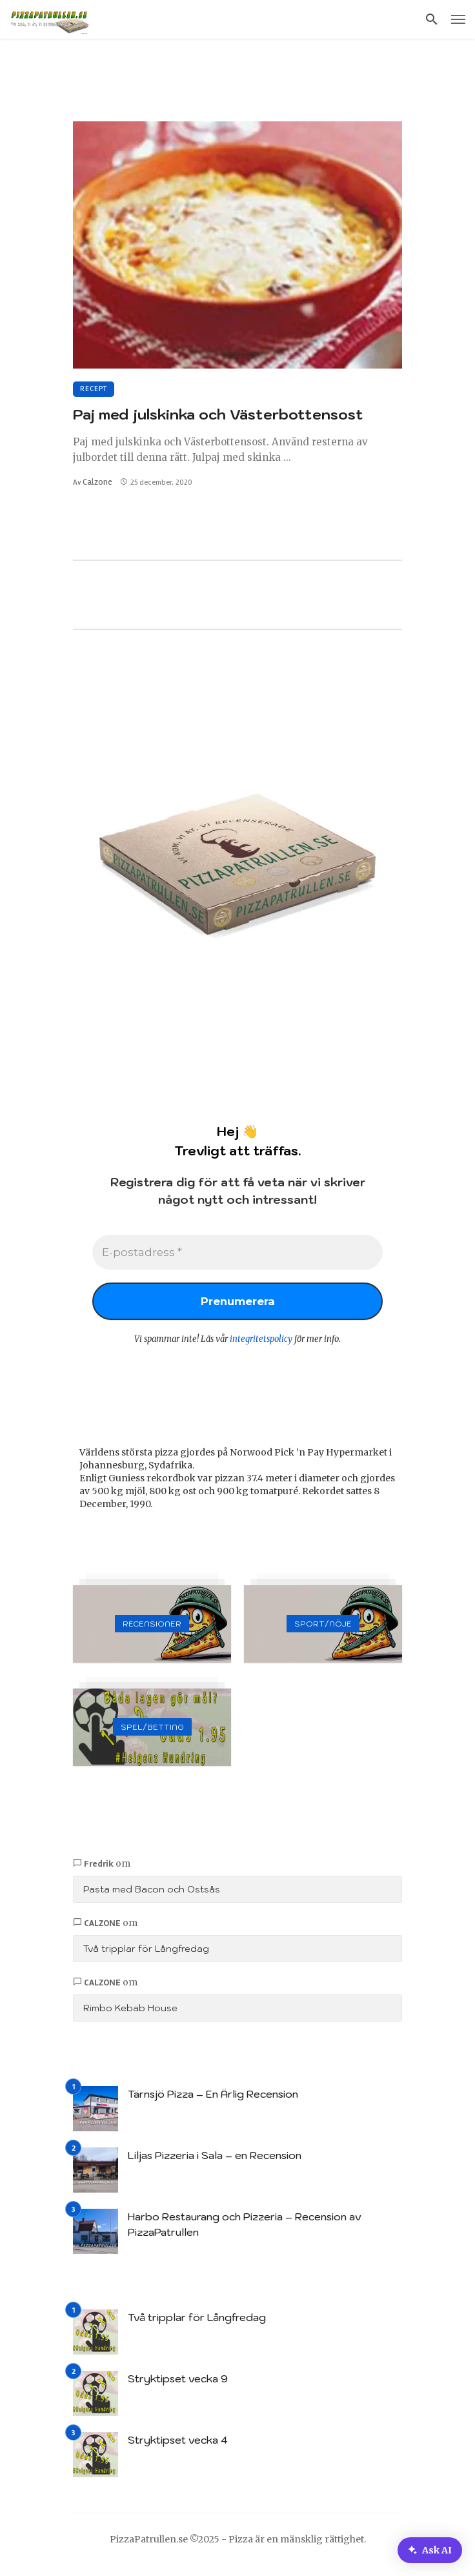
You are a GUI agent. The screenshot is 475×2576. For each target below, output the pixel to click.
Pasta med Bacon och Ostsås (151, 1897)
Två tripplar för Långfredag (146, 1956)
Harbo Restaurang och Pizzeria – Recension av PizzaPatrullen (244, 2232)
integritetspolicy (261, 1346)
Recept (93, 389)
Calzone (97, 481)
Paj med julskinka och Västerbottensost (218, 414)
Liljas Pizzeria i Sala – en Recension (214, 2162)
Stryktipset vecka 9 (178, 2386)
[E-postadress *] (237, 1254)
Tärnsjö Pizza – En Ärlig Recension (213, 2101)
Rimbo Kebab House (130, 2016)
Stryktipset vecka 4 (178, 2447)
